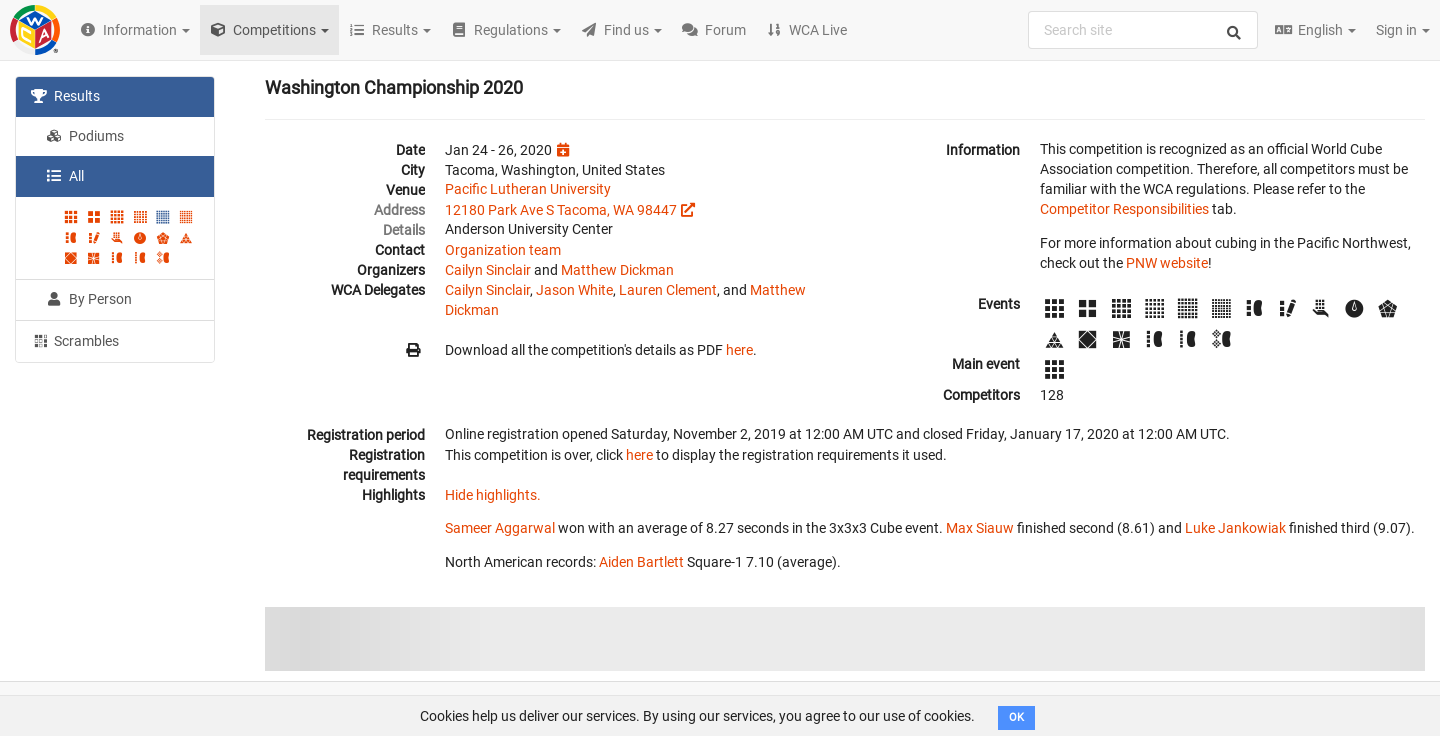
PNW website (1167, 263)
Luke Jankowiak (1235, 528)
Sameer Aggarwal (500, 528)
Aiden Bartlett (641, 562)
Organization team (503, 250)
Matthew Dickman (617, 270)
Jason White (574, 290)
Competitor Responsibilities (1124, 209)
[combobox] (1143, 30)
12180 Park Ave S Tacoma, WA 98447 (561, 210)
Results (65, 96)
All (65, 176)
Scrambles (75, 340)
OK (1016, 717)
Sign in (1403, 30)
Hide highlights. (493, 495)
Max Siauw (980, 528)
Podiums (85, 136)
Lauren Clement (668, 290)
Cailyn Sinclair (488, 270)
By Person (89, 299)
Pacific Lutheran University (528, 189)
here (739, 350)
